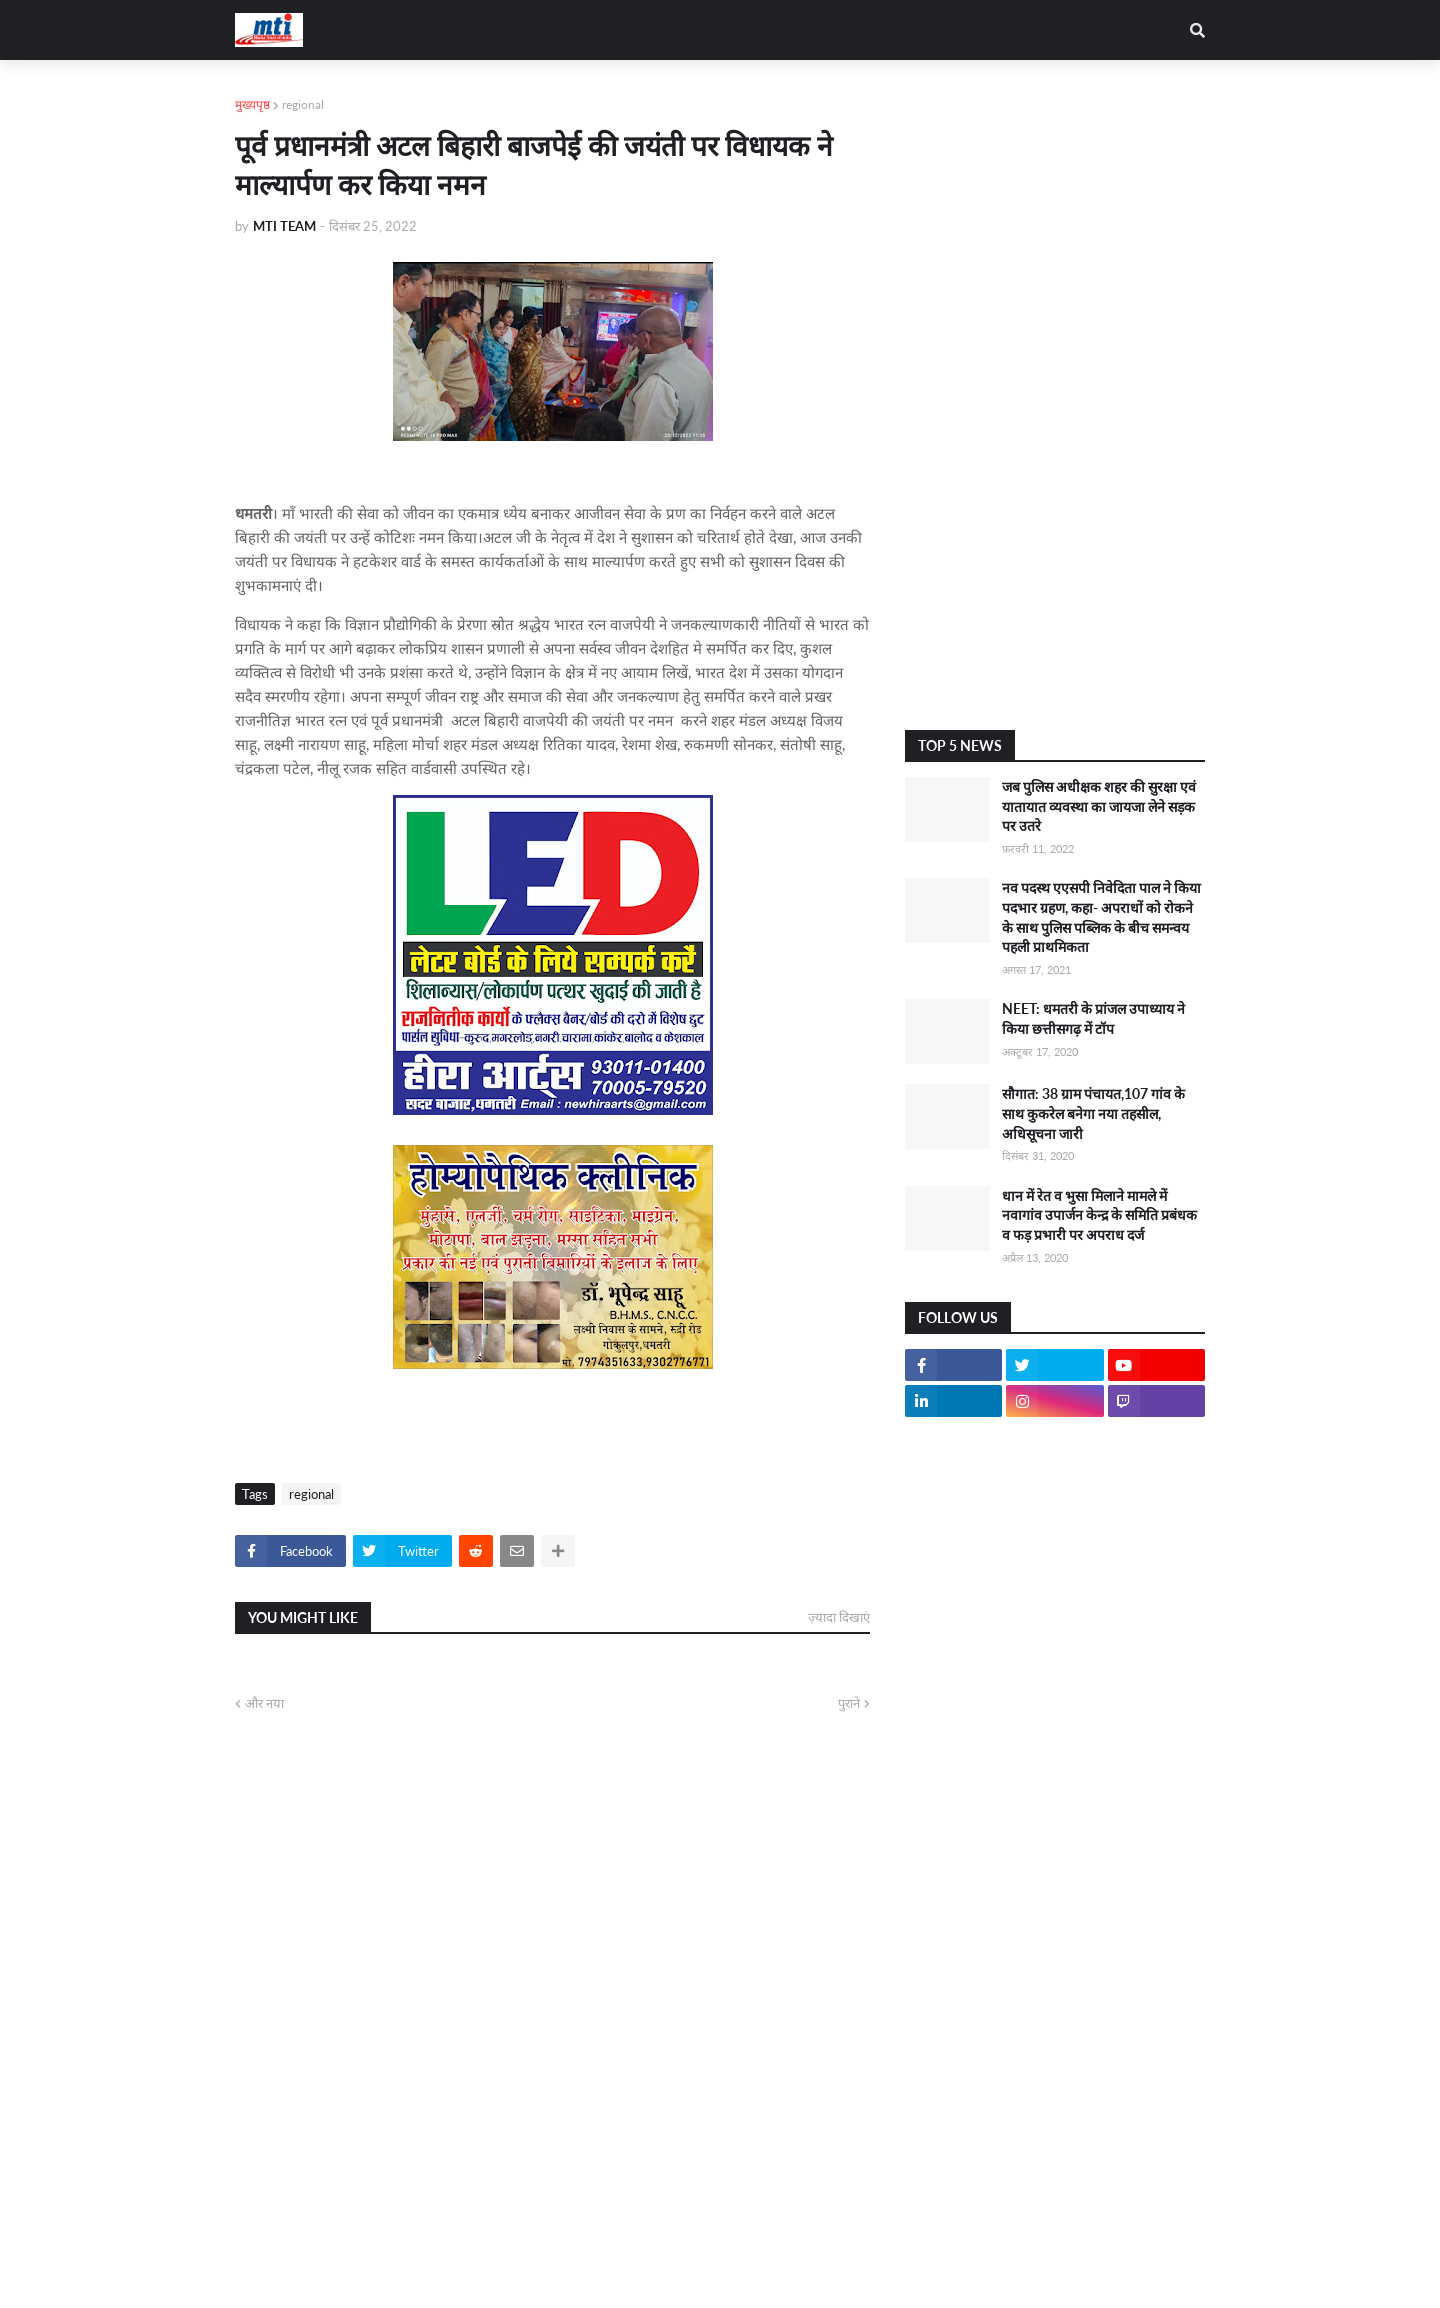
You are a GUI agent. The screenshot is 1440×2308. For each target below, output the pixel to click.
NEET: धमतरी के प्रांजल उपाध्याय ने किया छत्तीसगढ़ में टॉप (1093, 1018)
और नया (264, 1703)
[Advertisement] (1055, 395)
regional (303, 104)
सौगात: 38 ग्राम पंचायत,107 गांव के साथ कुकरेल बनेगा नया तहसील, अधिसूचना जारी (1093, 1113)
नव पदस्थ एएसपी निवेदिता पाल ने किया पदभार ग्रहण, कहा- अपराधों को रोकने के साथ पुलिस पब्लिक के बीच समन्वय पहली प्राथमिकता (1101, 917)
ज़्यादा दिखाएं (839, 1617)
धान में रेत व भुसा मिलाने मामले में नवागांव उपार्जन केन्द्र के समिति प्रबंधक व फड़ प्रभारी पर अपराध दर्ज (1099, 1215)
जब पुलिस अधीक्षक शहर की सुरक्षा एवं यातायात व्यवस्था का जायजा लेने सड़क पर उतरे (1099, 806)
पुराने (849, 1703)
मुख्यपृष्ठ (252, 104)
